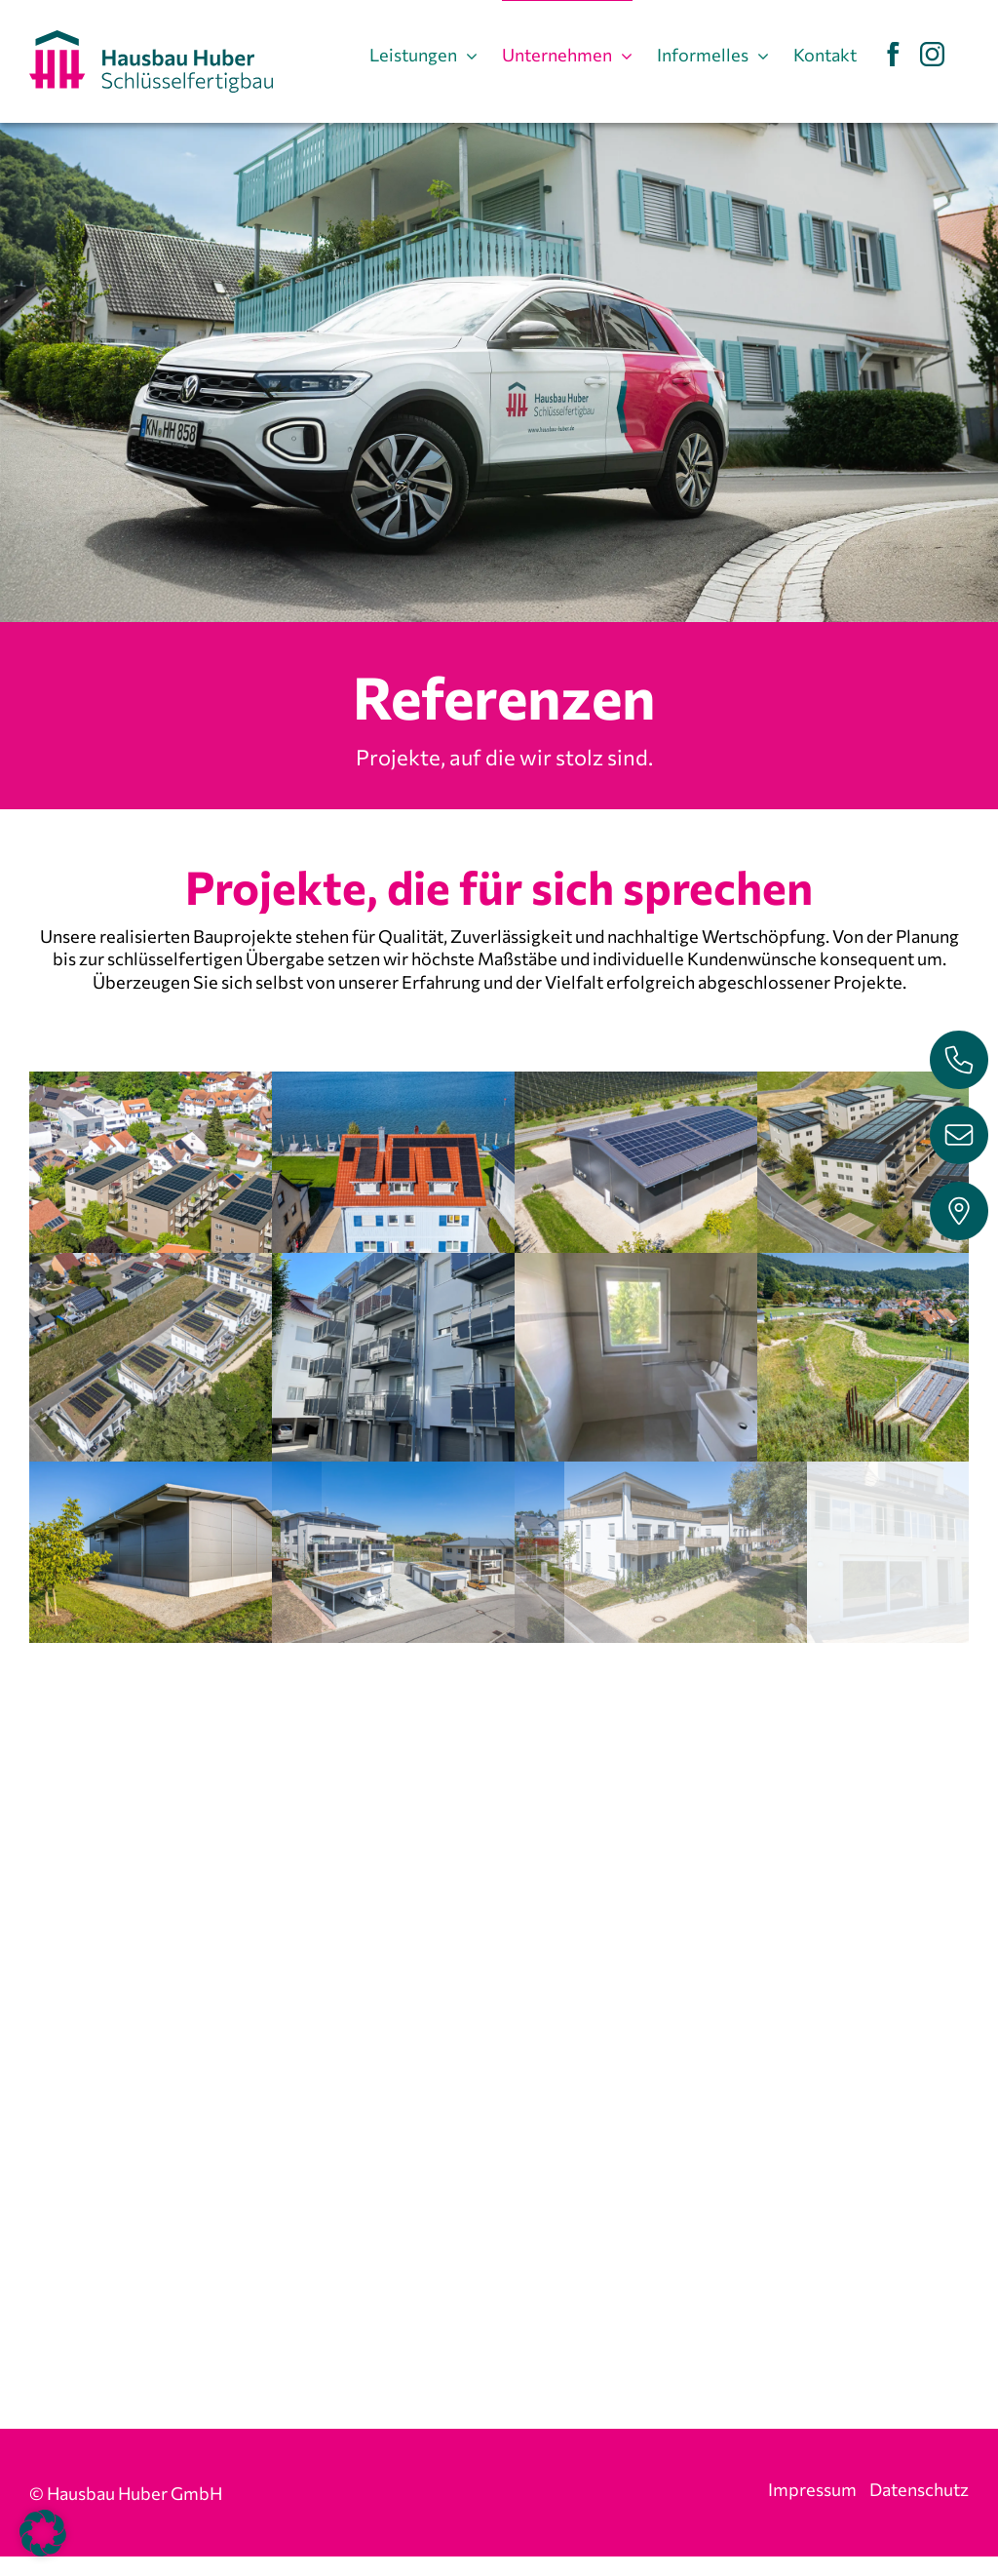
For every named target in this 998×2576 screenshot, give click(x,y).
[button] (43, 2533)
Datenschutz (919, 2491)
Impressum (812, 2491)
